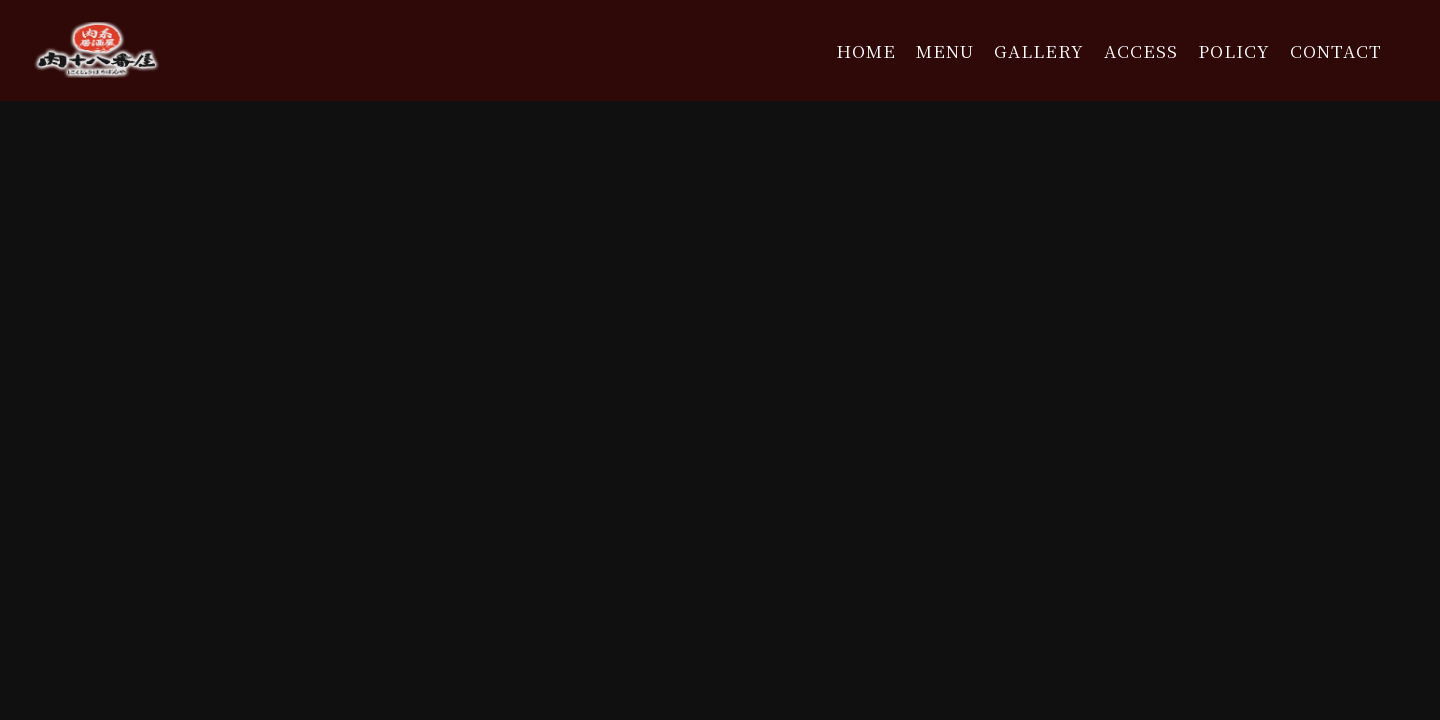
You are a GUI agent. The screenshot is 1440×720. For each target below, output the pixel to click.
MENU (945, 50)
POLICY (1234, 50)
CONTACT (1336, 50)
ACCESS (1141, 50)
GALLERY (1039, 50)
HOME (866, 50)
